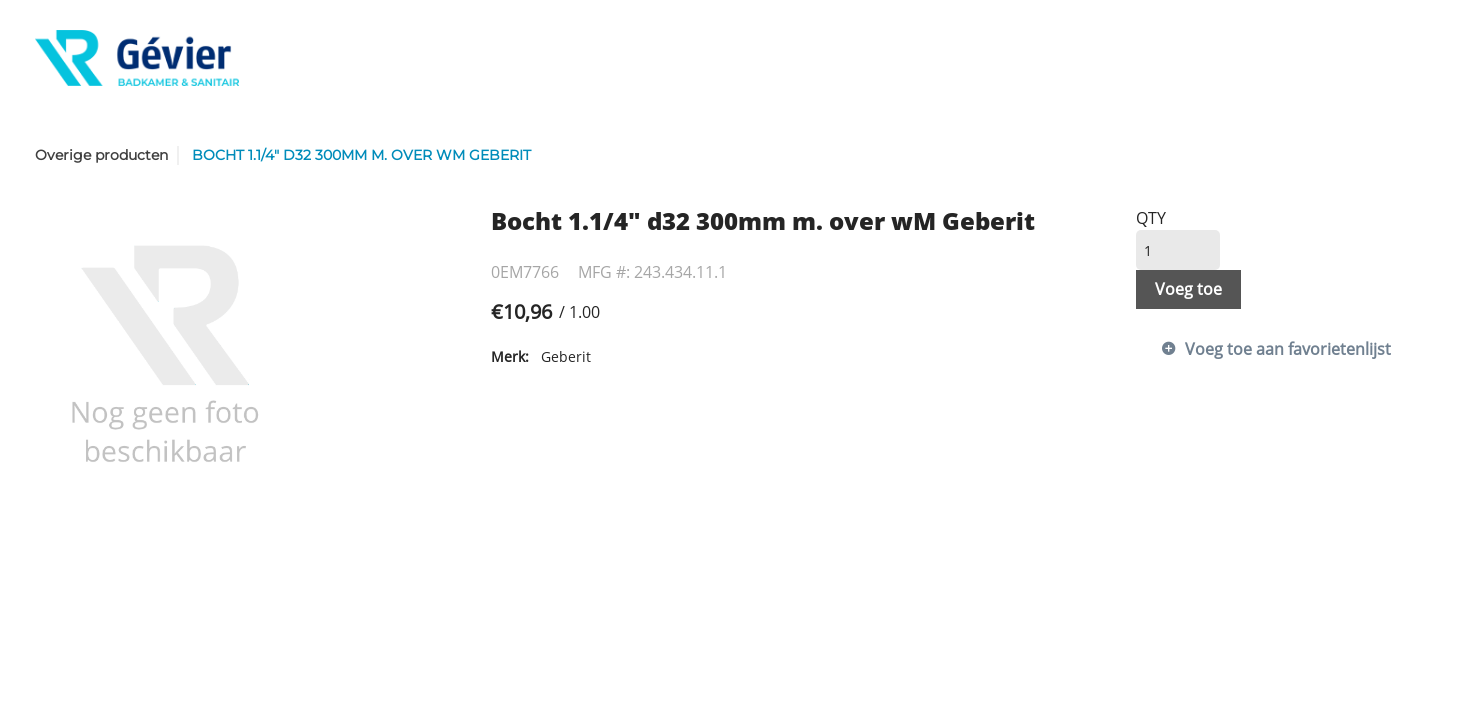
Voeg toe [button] (1188, 289)
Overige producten (101, 155)
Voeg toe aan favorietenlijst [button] (1288, 349)
